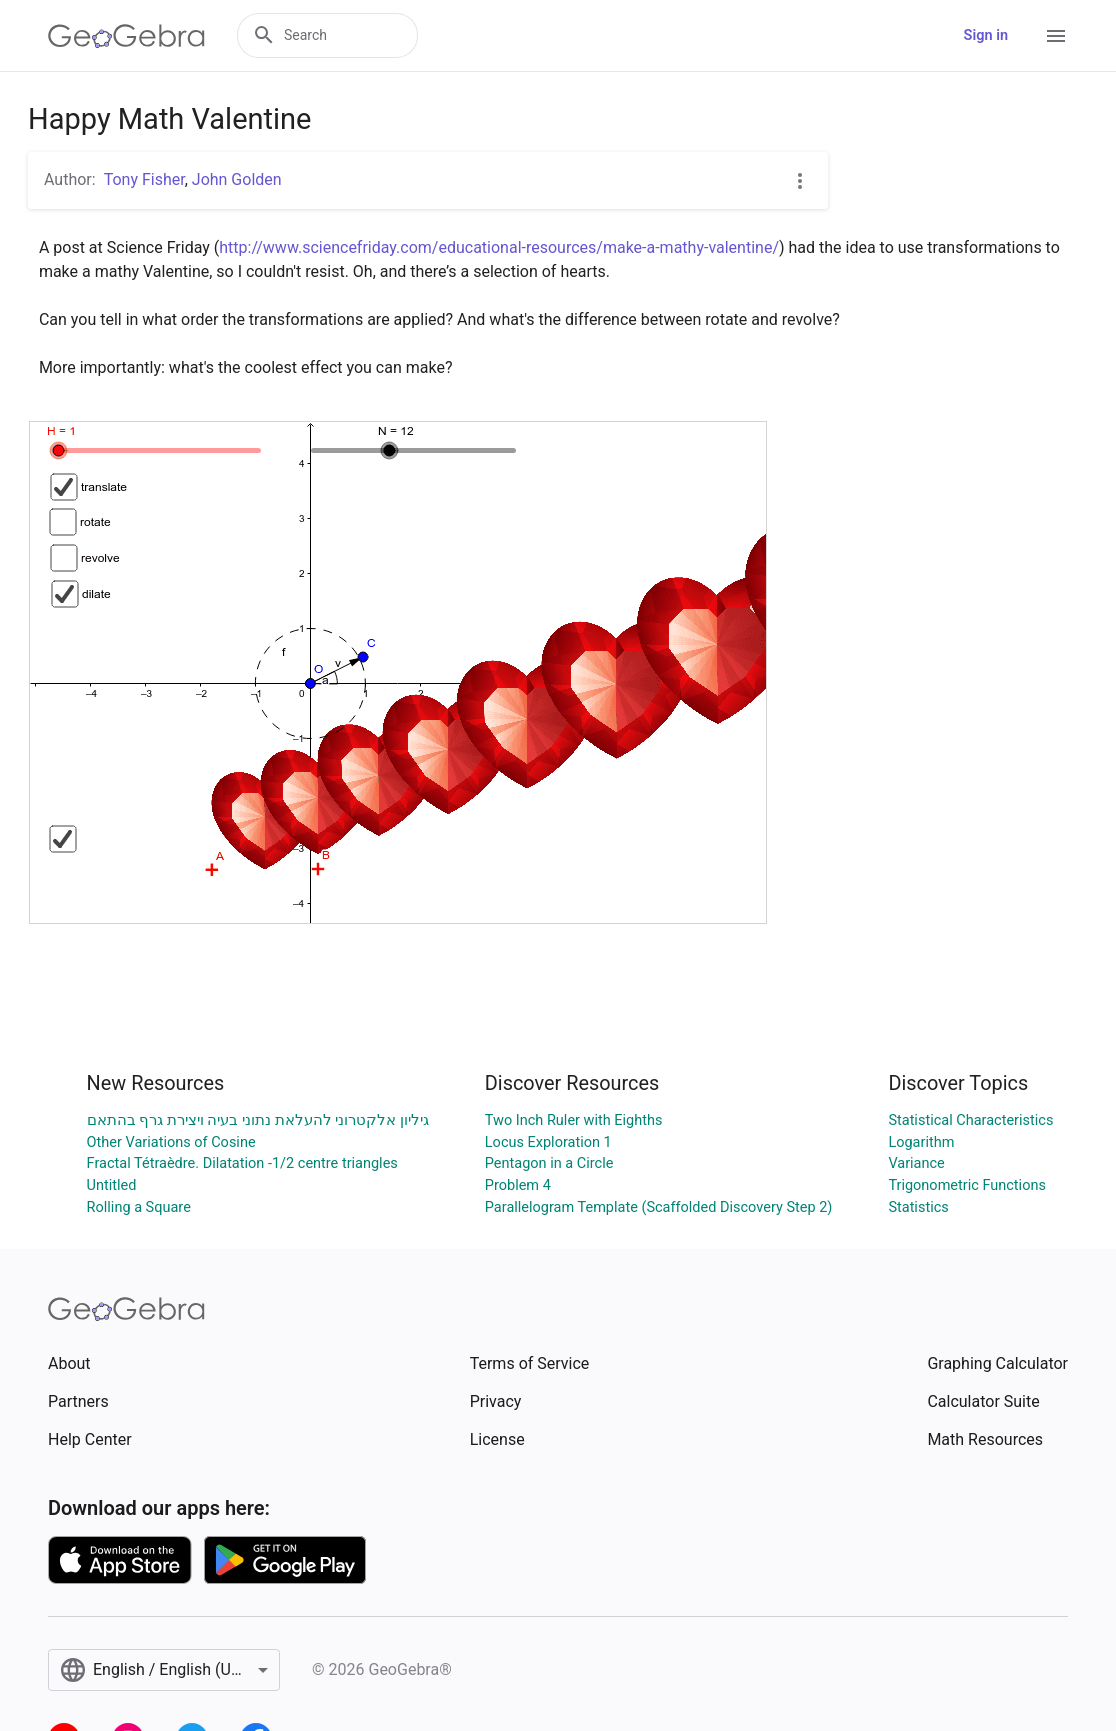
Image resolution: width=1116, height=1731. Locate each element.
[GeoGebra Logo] (126, 36)
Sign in (986, 35)
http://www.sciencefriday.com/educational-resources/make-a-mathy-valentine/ (499, 247)
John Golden (237, 179)
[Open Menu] (1056, 36)
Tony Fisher (144, 179)
